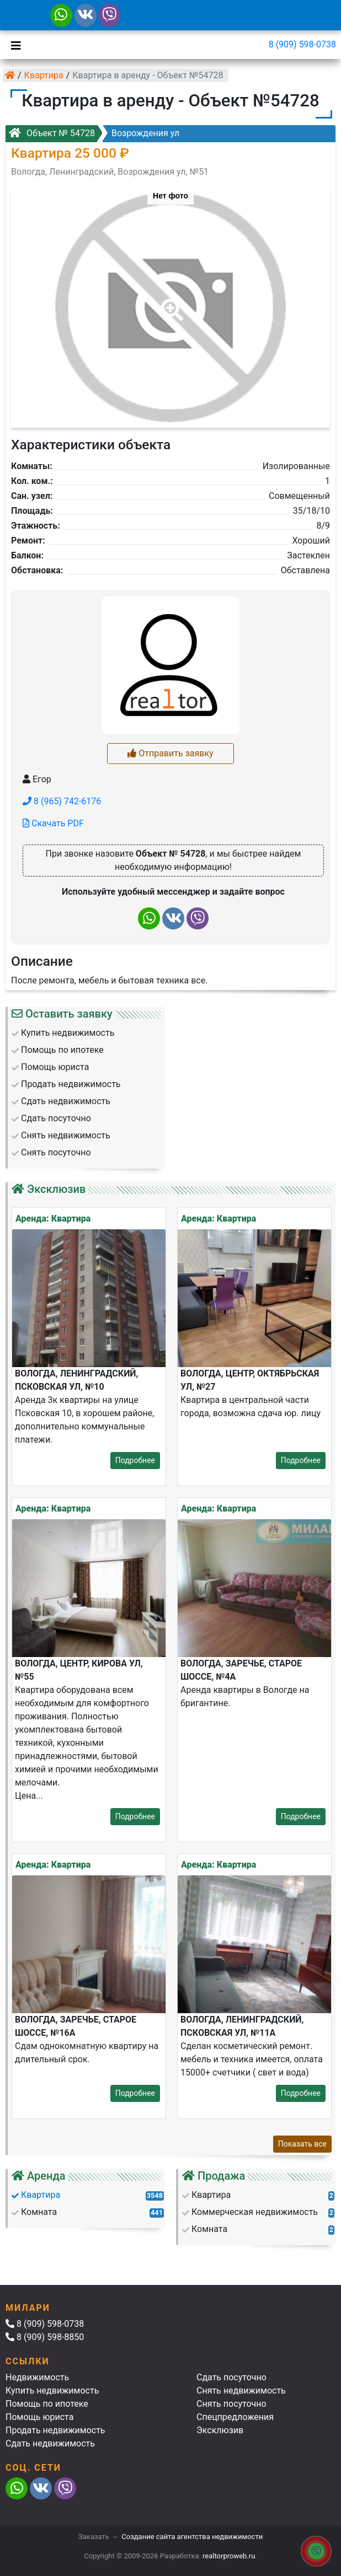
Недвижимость (37, 2377)
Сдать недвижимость (50, 2443)
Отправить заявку (170, 753)
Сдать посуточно (231, 2377)
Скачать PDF (53, 823)
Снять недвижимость (241, 2390)
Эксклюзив (219, 2430)
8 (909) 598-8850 (45, 2337)
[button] (170, 302)
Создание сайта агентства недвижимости (192, 2536)
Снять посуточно (231, 2403)
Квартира (43, 75)
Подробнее (135, 1460)
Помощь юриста (39, 2417)
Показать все (302, 2143)
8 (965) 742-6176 (62, 801)
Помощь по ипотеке (47, 2403)
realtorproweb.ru (229, 2556)
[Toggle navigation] (13, 44)
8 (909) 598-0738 (302, 44)
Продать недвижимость (55, 2430)
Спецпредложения (235, 2417)
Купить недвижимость (52, 2390)
